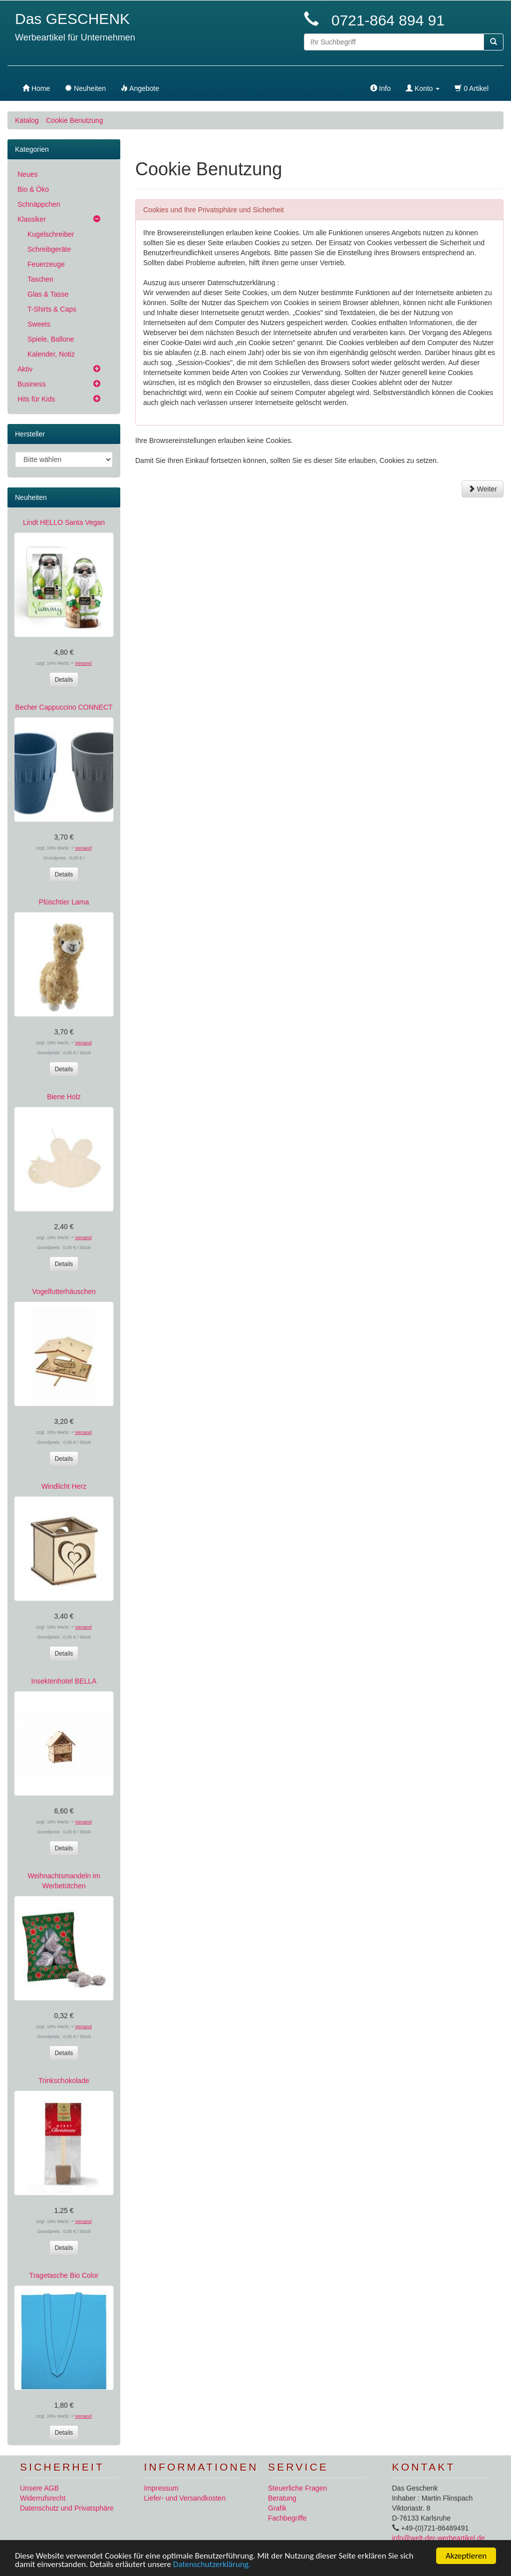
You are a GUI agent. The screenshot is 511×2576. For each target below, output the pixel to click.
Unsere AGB (39, 2488)
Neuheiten (31, 497)
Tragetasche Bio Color (64, 2275)
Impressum (161, 2488)
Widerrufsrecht (42, 2498)
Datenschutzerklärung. (212, 2565)
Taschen (40, 279)
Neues (27, 174)
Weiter (482, 489)
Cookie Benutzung (74, 120)
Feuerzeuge (46, 264)
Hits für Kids (36, 399)
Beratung (282, 2498)
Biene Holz (64, 1097)
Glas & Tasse (47, 294)
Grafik (277, 2508)
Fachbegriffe (287, 2518)
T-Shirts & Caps (51, 309)
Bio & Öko (33, 189)
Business (31, 384)
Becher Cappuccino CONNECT (63, 707)
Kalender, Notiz (51, 354)
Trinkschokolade (63, 2081)
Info (380, 88)
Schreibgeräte (49, 249)
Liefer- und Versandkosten (185, 2498)
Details (64, 679)
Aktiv (24, 369)
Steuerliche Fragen (297, 2488)
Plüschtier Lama (64, 902)
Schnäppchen (38, 204)
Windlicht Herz (63, 1486)
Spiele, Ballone (50, 339)
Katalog (26, 120)
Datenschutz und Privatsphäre (67, 2508)
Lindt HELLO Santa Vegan (64, 522)
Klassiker (31, 219)
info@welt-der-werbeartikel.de (438, 2538)
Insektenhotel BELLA (64, 1681)
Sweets (38, 324)
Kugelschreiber (50, 234)
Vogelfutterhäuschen (64, 1291)
